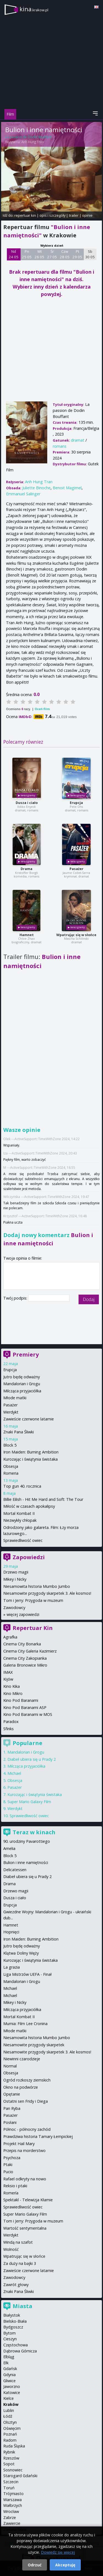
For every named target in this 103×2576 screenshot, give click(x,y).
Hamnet (27, 935)
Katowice (11, 2392)
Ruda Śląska (14, 2446)
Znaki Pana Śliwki (18, 1431)
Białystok (11, 2315)
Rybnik (9, 2452)
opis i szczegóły (52, 215)
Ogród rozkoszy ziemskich (27, 2080)
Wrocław (11, 2511)
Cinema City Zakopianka (25, 1658)
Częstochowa (15, 2344)
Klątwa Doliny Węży (21, 1953)
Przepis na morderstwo (24, 2150)
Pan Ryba (11, 2108)
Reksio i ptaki (15, 2185)
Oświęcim (12, 2428)
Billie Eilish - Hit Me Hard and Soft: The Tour (43, 1499)
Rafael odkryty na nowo (24, 2178)
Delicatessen (14, 1869)
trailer (74, 215)
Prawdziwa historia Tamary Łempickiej (38, 2136)
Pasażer (76, 868)
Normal (10, 2066)
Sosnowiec (13, 2469)
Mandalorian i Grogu (21, 1383)
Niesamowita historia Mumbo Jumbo (36, 1586)
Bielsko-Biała (15, 2321)
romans (59, 446)
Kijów (8, 1679)
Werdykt (10, 1412)
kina (34, 9)
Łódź (7, 2416)
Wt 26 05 (39, 254)
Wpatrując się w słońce (76, 935)
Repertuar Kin (33, 1628)
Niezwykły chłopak (20, 1520)
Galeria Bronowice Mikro (25, 1665)
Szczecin (10, 2481)
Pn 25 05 (27, 254)
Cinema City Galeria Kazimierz (30, 1651)
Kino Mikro (13, 1693)
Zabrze (9, 2517)
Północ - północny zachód (27, 2129)
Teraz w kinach (34, 1832)
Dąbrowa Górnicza (20, 2351)
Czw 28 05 (64, 254)
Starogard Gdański (20, 2475)
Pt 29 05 (77, 254)
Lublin (8, 2410)
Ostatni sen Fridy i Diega (25, 2101)
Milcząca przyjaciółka (22, 1390)
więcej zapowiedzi (23, 1614)
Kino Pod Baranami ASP (24, 1707)
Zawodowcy (14, 1607)
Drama (26, 868)
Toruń (9, 2487)
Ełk (6, 2362)
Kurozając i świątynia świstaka (30, 1459)
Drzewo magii (15, 1572)
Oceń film (42, 709)
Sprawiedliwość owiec (23, 1540)
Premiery (26, 1354)
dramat (77, 440)
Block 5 (9, 1445)
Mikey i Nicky (14, 1579)
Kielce (8, 2398)
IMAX (8, 1672)
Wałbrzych (12, 2505)
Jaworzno (11, 2386)
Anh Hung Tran (32, 142)
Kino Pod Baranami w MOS (27, 1714)
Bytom (9, 2333)
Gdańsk (10, 2368)
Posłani (9, 2122)
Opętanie (11, 2094)
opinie (87, 215)
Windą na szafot (18, 2242)
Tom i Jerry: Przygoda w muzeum (33, 1600)
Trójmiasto (13, 2493)
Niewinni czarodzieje (21, 2058)
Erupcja (76, 802)
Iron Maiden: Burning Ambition (31, 1452)
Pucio (8, 2171)
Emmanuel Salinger (23, 493)
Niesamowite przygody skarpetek (33, 2044)
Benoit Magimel (67, 487)
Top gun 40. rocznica (22, 1486)
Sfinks (8, 1728)
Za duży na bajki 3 (19, 2263)
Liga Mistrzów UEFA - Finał (27, 1974)
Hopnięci (11, 1931)
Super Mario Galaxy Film (29, 1801)
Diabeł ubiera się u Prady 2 (31, 1759)
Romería (10, 2192)
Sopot (9, 2463)
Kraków (10, 2404)
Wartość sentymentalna (24, 2228)
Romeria (10, 1473)
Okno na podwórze (20, 2087)
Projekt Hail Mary (19, 2143)
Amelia (9, 1848)
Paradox (11, 1721)
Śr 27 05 (52, 254)
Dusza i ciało (27, 802)
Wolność (11, 2249)
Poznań (10, 2434)
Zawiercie (11, 2523)
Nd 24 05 (13, 254)
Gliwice (9, 2380)
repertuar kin (25, 215)
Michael (14, 1773)
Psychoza (11, 2157)
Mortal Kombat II (19, 1513)
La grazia (11, 1967)
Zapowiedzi (29, 1557)
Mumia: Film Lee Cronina (25, 2023)
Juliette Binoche (36, 487)
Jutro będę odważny (21, 1376)
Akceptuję (65, 2564)
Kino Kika (11, 1686)
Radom (9, 2440)
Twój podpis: (15, 1298)
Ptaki (7, 2164)
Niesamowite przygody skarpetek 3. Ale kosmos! (47, 1593)
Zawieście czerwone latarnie (28, 1419)
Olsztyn (10, 2422)
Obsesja (10, 1466)
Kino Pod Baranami (20, 1700)
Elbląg (8, 2356)
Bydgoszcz (13, 2327)
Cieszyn (10, 2338)
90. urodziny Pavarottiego (26, 1841)
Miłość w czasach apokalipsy (29, 1506)
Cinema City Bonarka (22, 1643)
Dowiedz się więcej (58, 2552)
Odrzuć (34, 2564)
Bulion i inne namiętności (25, 1862)
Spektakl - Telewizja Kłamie (28, 2199)
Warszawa (12, 2499)
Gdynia (9, 2374)
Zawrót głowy (16, 2284)
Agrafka (10, 1637)
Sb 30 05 (90, 254)
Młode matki (14, 1397)
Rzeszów (11, 2458)
